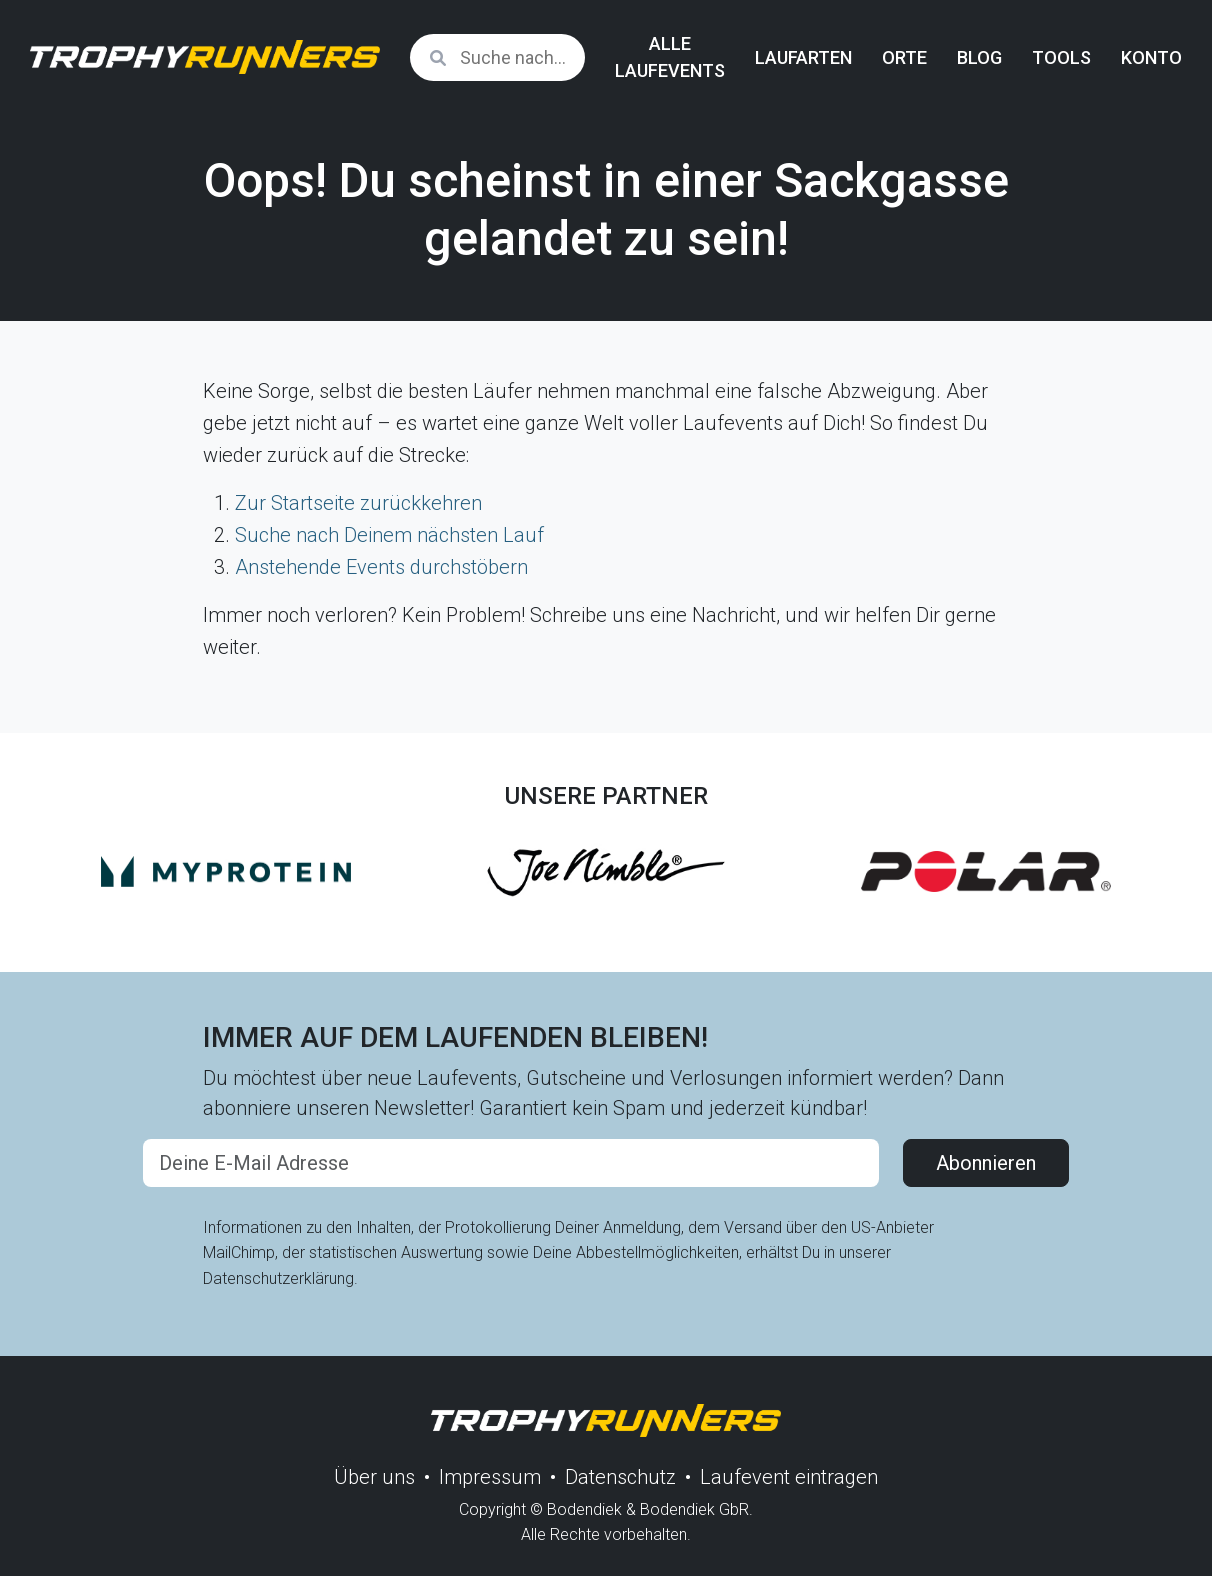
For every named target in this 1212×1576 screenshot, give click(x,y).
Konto (1151, 57)
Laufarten (803, 57)
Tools (1061, 57)
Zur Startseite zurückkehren (358, 503)
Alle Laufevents (670, 57)
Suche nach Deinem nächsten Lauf (389, 535)
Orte (904, 57)
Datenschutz (620, 1477)
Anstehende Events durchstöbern (381, 567)
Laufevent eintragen (789, 1477)
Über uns (374, 1477)
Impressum (490, 1477)
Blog (979, 57)
